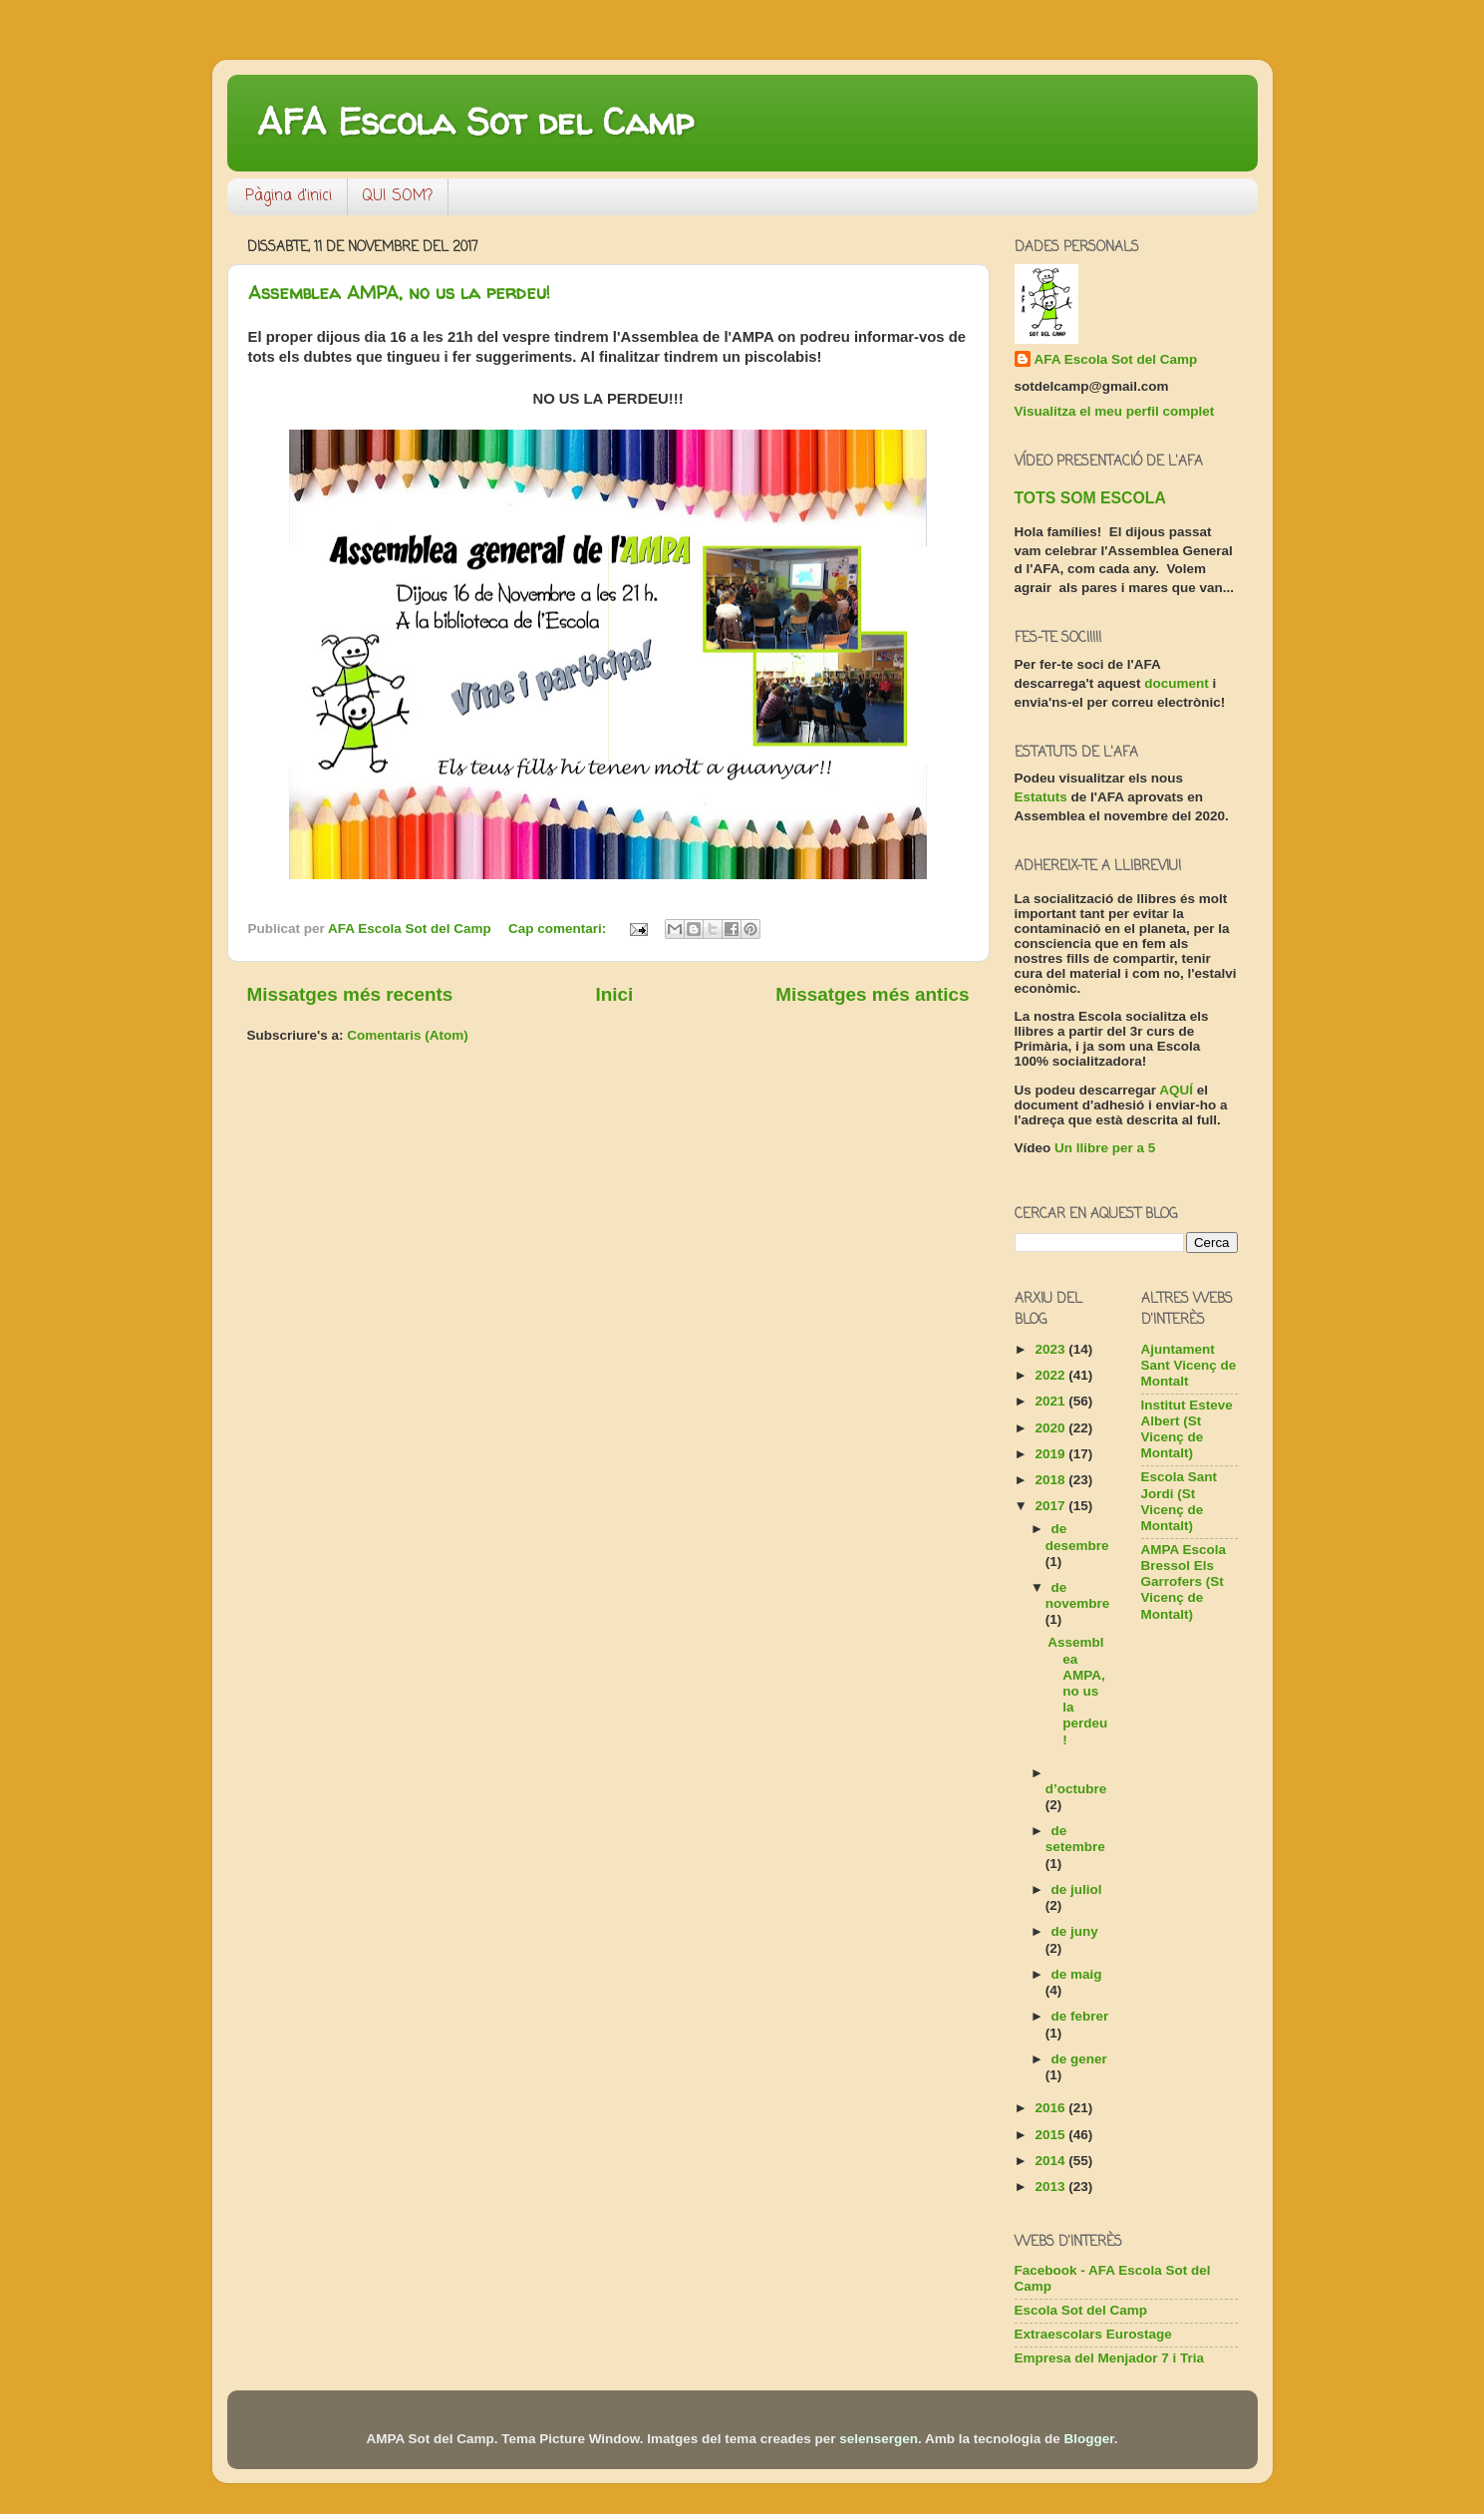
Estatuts (1041, 796)
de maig (1076, 1974)
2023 (1051, 1349)
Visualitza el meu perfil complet (1115, 411)
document (1176, 683)
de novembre (1077, 1595)
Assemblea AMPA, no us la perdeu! (399, 292)
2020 (1051, 1427)
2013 (1051, 2186)
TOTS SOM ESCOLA (1090, 497)
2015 (1051, 2134)
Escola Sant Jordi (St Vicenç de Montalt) (1179, 1501)
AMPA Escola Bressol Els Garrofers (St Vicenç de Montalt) (1184, 1582)
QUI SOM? (398, 196)
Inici (614, 994)
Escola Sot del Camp (1081, 2310)
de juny (1074, 1931)
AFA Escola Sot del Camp (475, 121)
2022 (1051, 1375)
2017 (1051, 1505)
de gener (1079, 2058)
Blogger (1089, 2438)
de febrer (1080, 2016)
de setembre (1075, 1838)
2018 (1051, 1479)
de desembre (1077, 1536)
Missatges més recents (350, 994)
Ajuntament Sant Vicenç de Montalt (1189, 1365)
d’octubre (1076, 1788)
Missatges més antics (872, 994)
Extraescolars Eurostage (1093, 2334)
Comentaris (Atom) (407, 1035)
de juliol (1076, 1889)
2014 (1051, 2160)
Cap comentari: (559, 928)
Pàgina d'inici (288, 196)
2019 (1051, 1453)
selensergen (878, 2438)
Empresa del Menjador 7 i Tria (1110, 2358)
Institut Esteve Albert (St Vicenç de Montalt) (1187, 1429)
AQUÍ (1176, 1090)
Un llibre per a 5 (1104, 1147)
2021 (1051, 1401)
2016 (1051, 2107)
